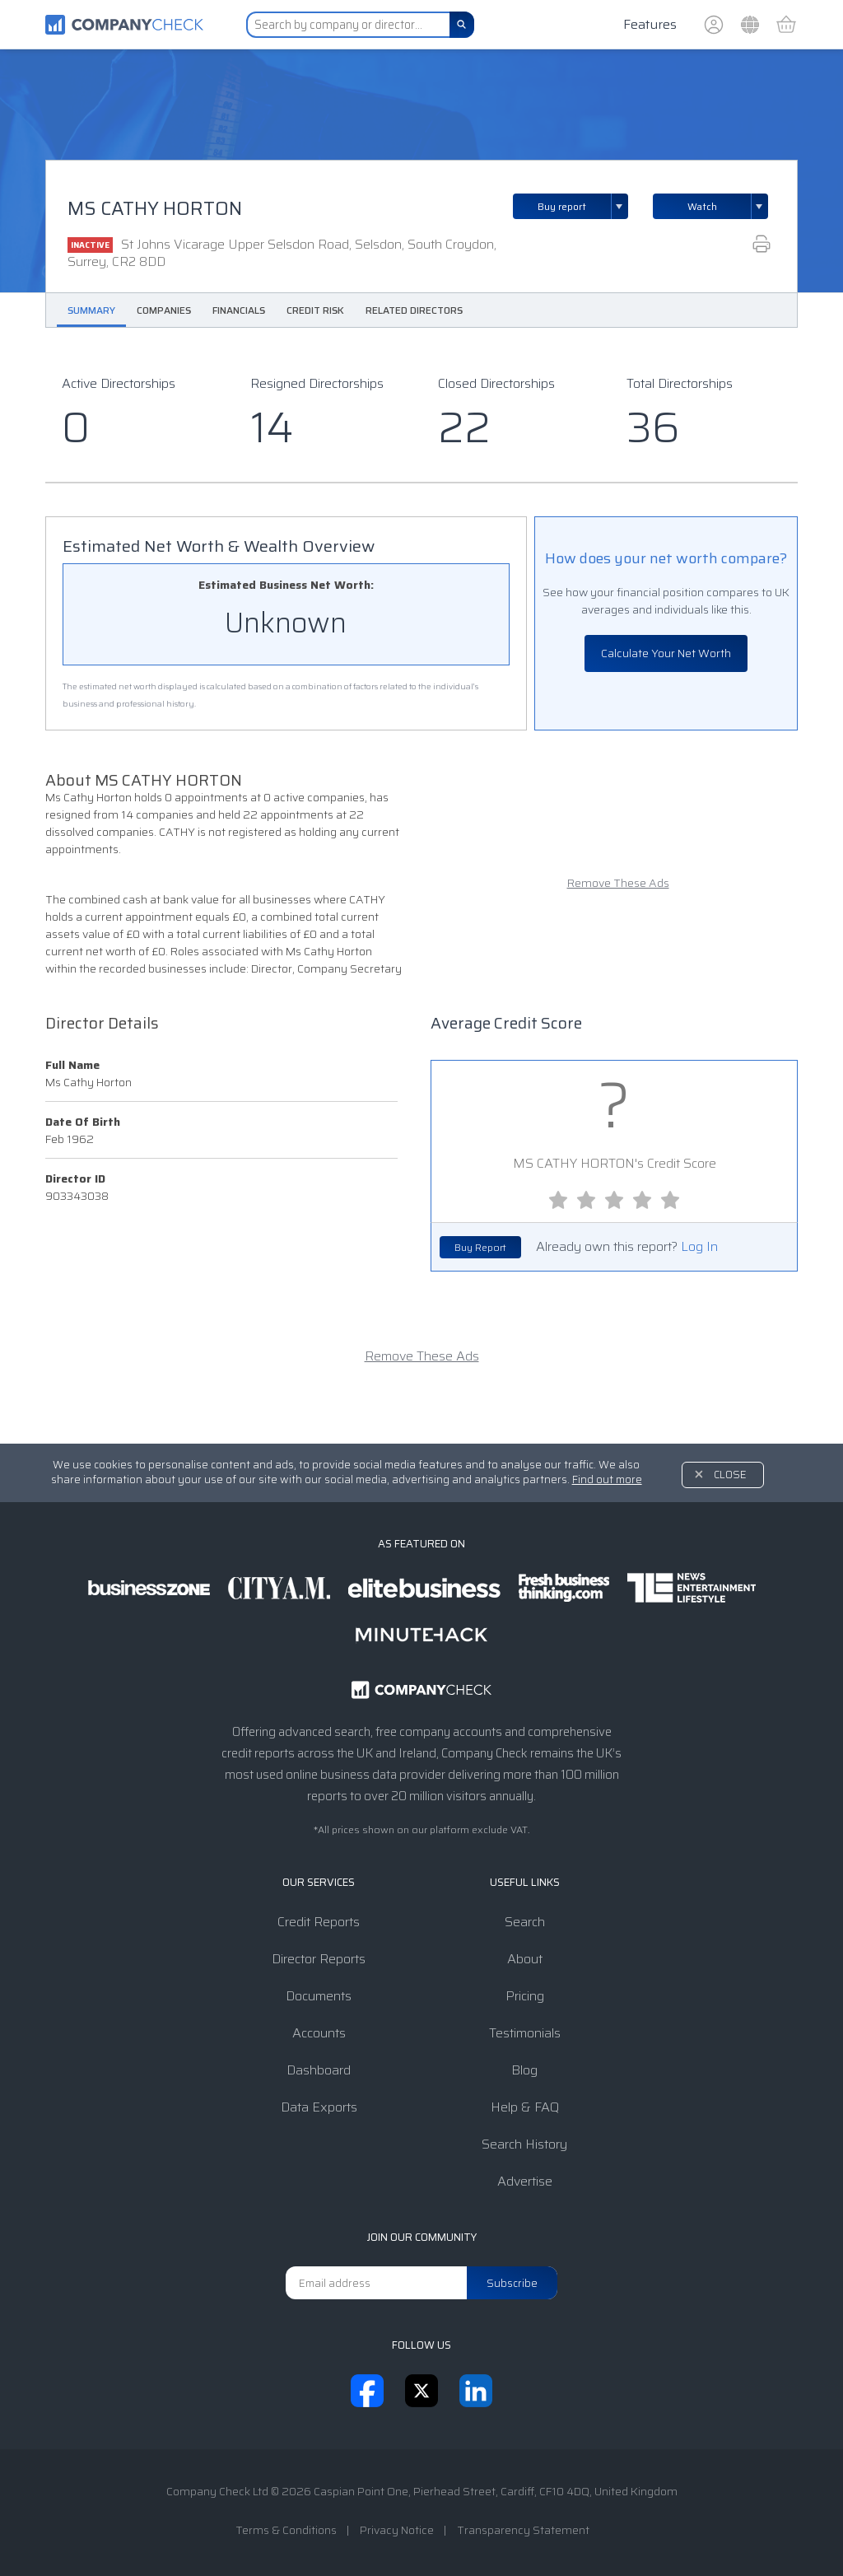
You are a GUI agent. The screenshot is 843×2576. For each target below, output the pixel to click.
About (525, 1958)
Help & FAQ (525, 2107)
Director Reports (319, 1958)
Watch (702, 206)
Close (730, 1474)
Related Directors (414, 310)
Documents (319, 1996)
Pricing (524, 1996)
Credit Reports (318, 1921)
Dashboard (318, 2070)
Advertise (524, 2181)
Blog (524, 2070)
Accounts (319, 2033)
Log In (699, 1246)
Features (650, 24)
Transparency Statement (523, 2530)
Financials (238, 310)
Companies (164, 310)
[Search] (461, 25)
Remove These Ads (618, 883)
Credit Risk (315, 310)
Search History (524, 2144)
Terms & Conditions (286, 2530)
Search (525, 1921)
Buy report (583, 206)
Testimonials (525, 2033)
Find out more (607, 1479)
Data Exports (319, 2107)
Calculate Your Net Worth (666, 653)
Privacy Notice (397, 2530)
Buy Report (480, 1247)
